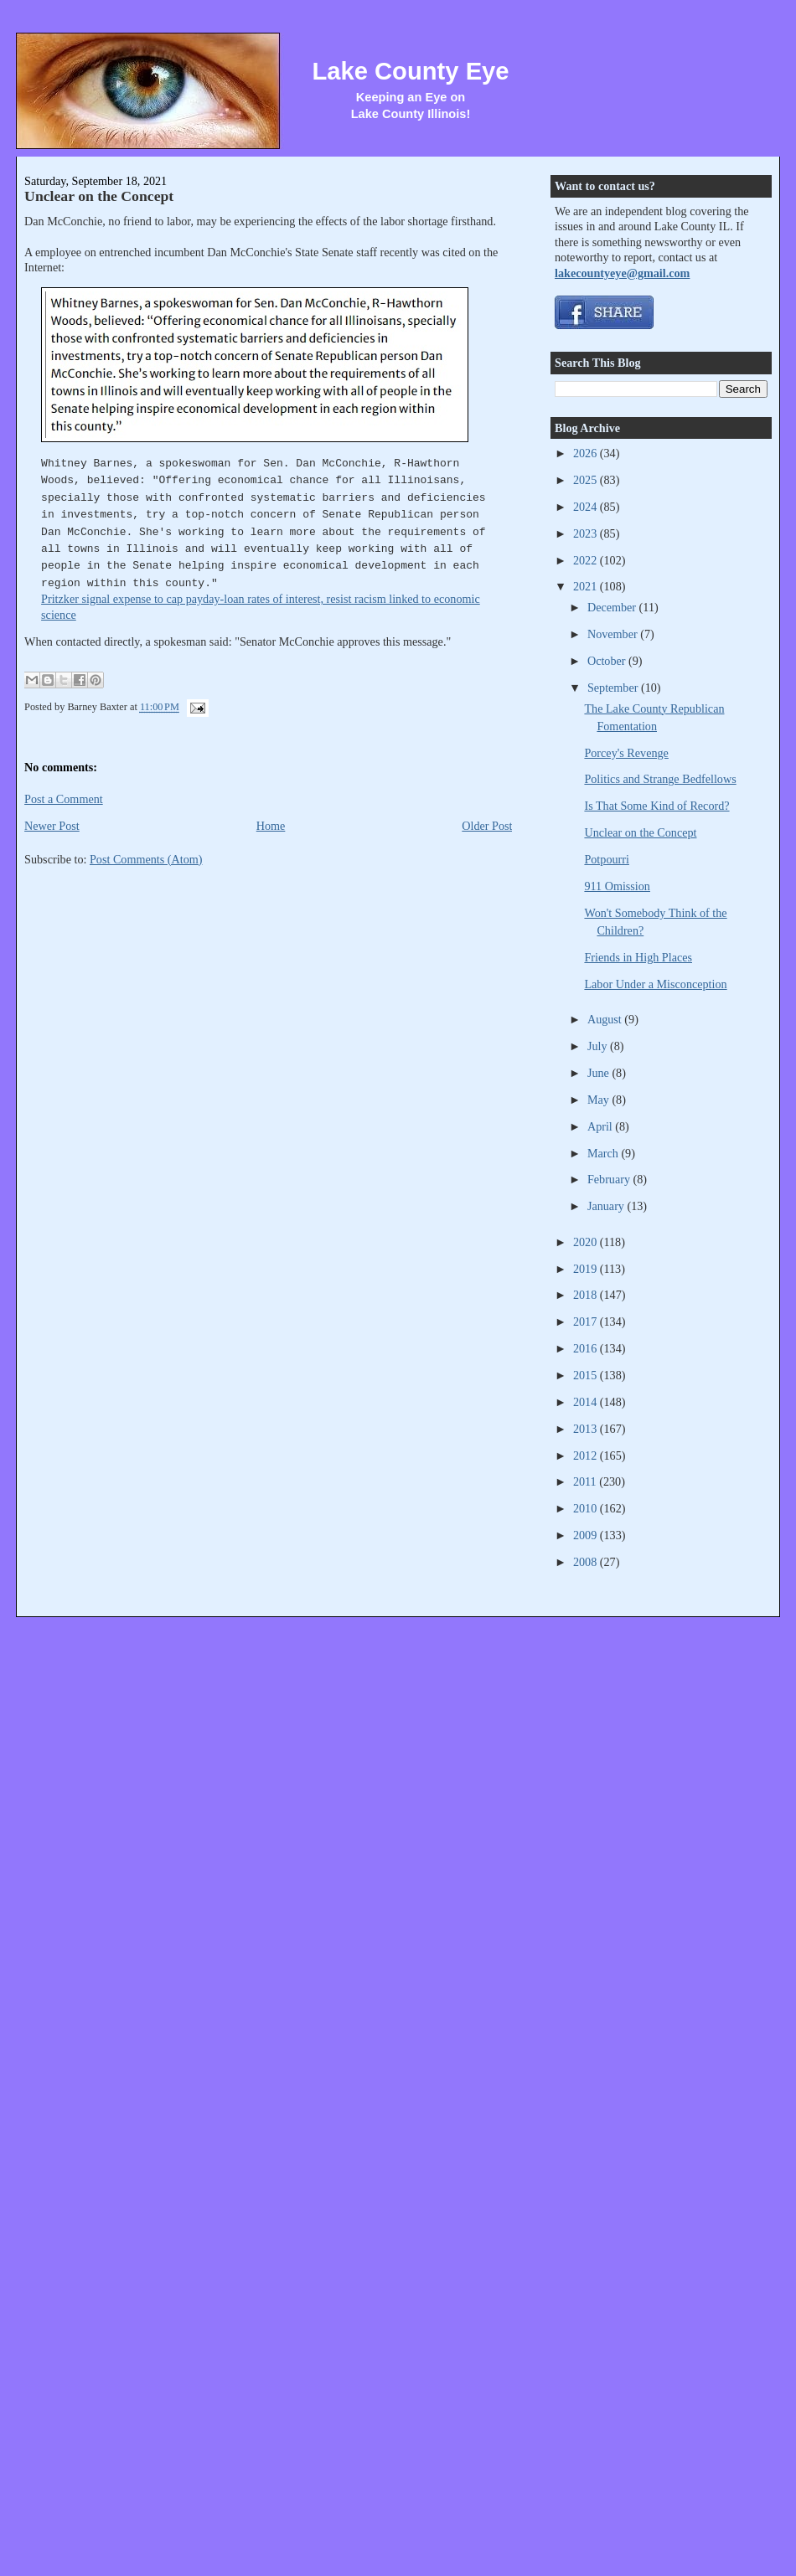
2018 (586, 1294)
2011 (586, 1481)
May (600, 1099)
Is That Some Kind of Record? (656, 805)
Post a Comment (63, 799)
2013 (586, 1428)
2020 (586, 1242)
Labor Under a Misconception (655, 984)
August (605, 1019)
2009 (586, 1535)
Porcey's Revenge (626, 753)
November (613, 634)
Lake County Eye (410, 71)
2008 (586, 1562)
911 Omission (617, 886)
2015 (586, 1375)
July (598, 1046)
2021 (586, 586)
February (610, 1179)
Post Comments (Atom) (146, 859)
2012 (586, 1455)
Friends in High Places (638, 957)
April (601, 1126)
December (613, 607)
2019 (586, 1268)
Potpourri (606, 859)
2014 (586, 1402)
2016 (586, 1348)
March (604, 1153)
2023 (586, 533)
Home (271, 825)
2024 (586, 506)
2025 (586, 480)
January (607, 1206)
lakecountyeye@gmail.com (622, 273)
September (614, 687)
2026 (586, 453)
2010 (586, 1508)
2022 (586, 560)
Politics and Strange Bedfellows (660, 779)
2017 (586, 1321)
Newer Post (52, 825)
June (600, 1072)
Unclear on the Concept (98, 196)
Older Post (487, 825)
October (607, 660)
